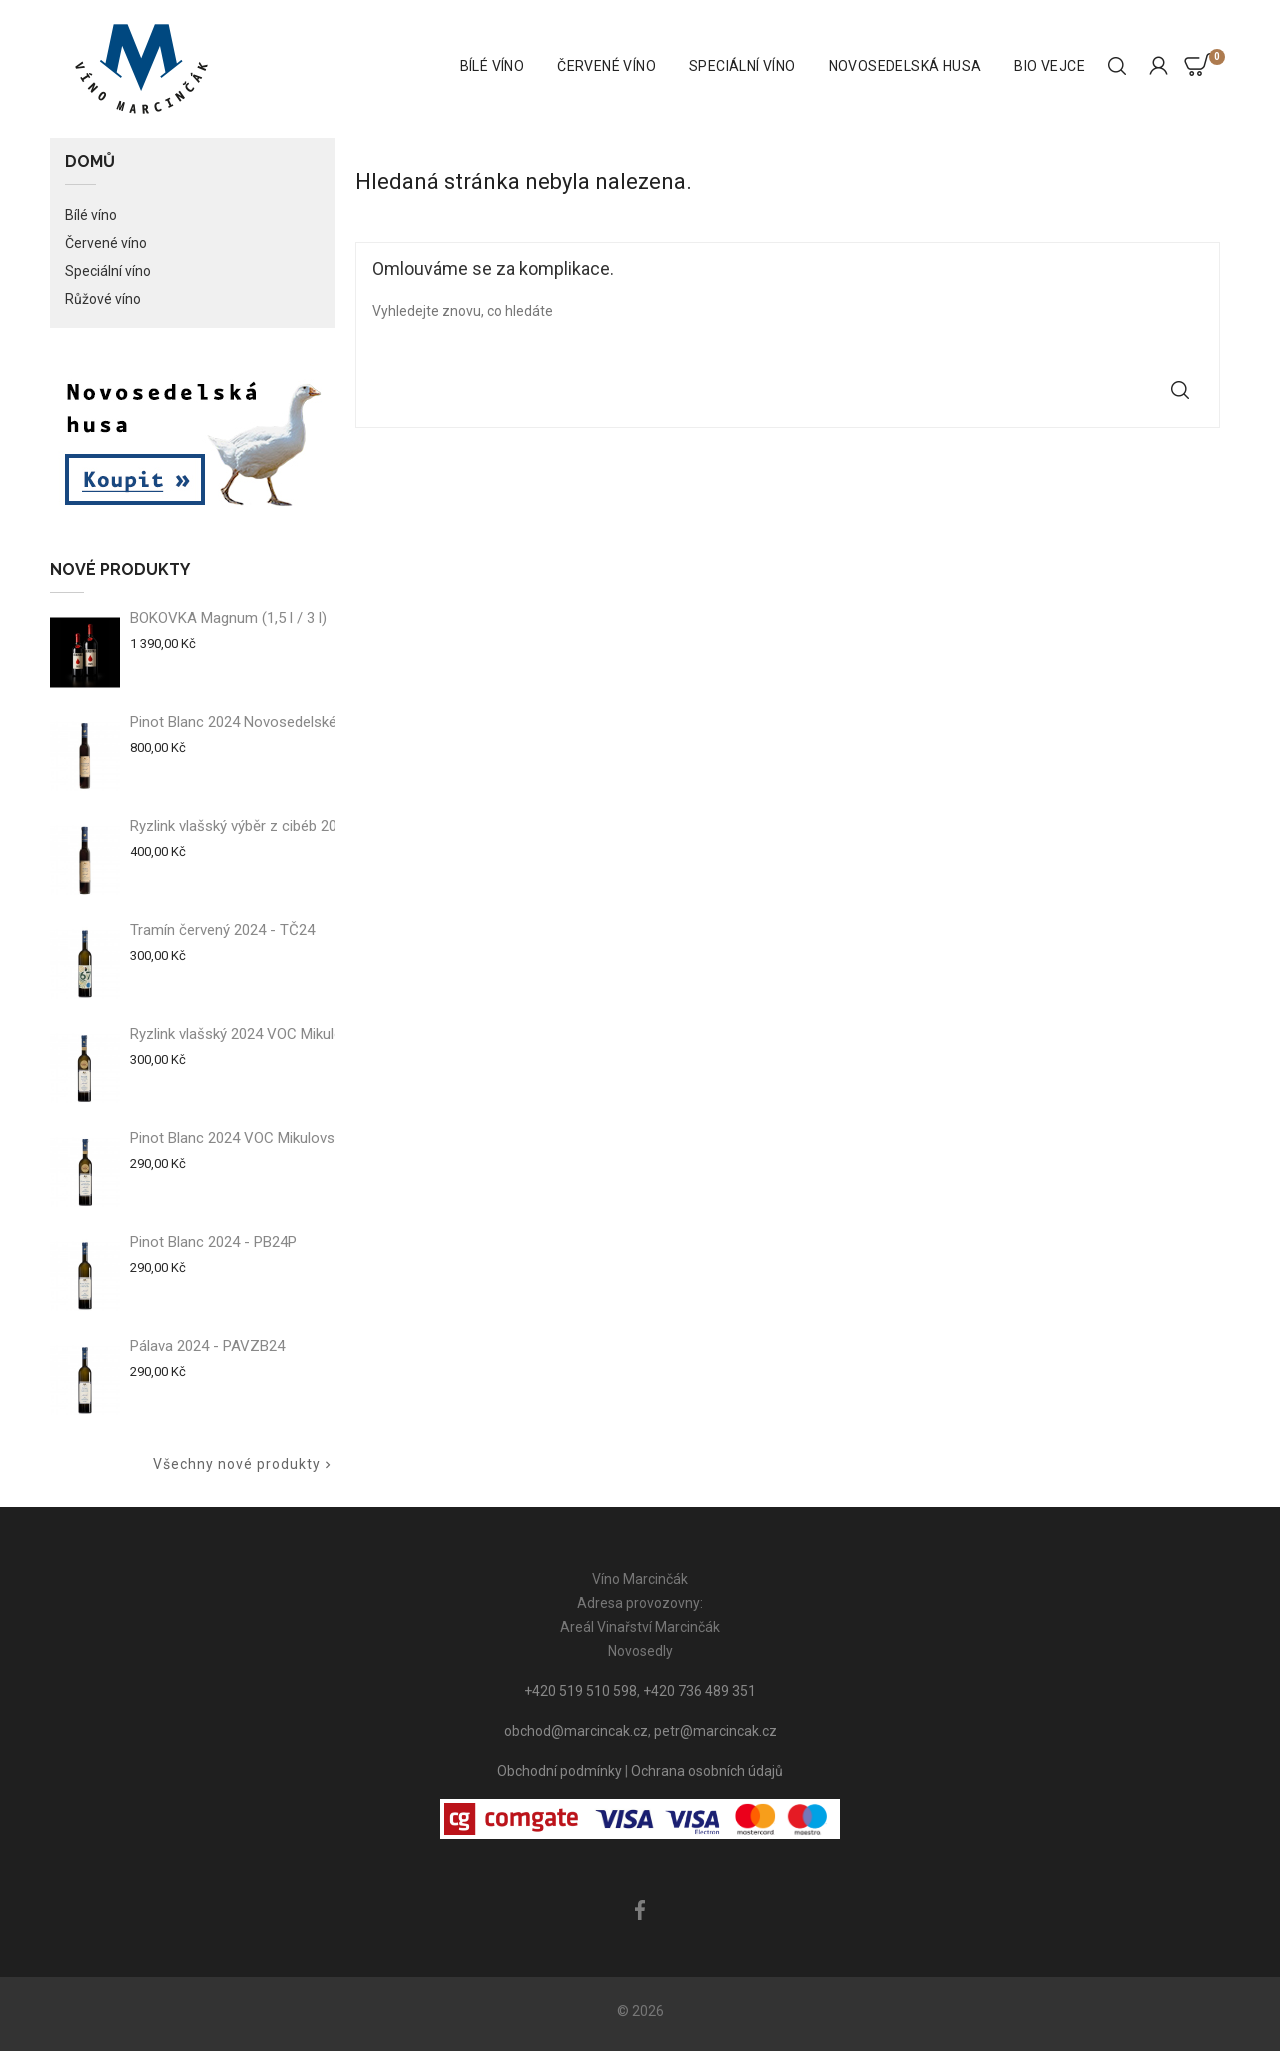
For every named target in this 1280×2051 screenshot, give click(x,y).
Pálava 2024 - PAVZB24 (207, 1346)
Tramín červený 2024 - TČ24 (222, 930)
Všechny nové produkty (244, 1464)
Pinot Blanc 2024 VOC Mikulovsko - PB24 (264, 1138)
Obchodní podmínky (559, 1771)
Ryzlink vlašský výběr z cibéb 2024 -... (251, 826)
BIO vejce (1049, 66)
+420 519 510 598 (580, 1691)
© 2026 (640, 2011)
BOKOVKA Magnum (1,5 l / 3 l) (228, 618)
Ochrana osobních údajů (707, 1771)
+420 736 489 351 (699, 1691)
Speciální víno (742, 66)
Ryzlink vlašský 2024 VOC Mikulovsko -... (261, 1034)
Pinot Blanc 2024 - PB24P (213, 1242)
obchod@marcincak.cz (576, 1731)
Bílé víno (492, 66)
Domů (90, 162)
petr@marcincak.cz (715, 1731)
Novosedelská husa (905, 66)
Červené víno (606, 66)
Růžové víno (103, 299)
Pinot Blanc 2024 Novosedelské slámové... (268, 722)
